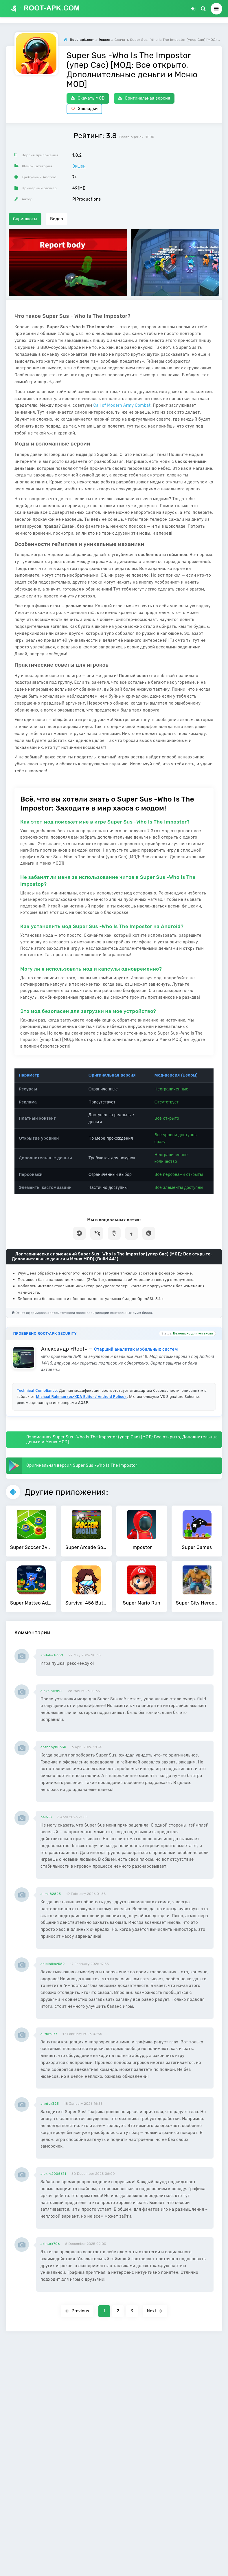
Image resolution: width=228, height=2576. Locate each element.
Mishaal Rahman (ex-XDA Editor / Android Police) (81, 1396)
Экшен (79, 166)
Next (155, 2311)
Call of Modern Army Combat (121, 405)
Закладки (84, 108)
